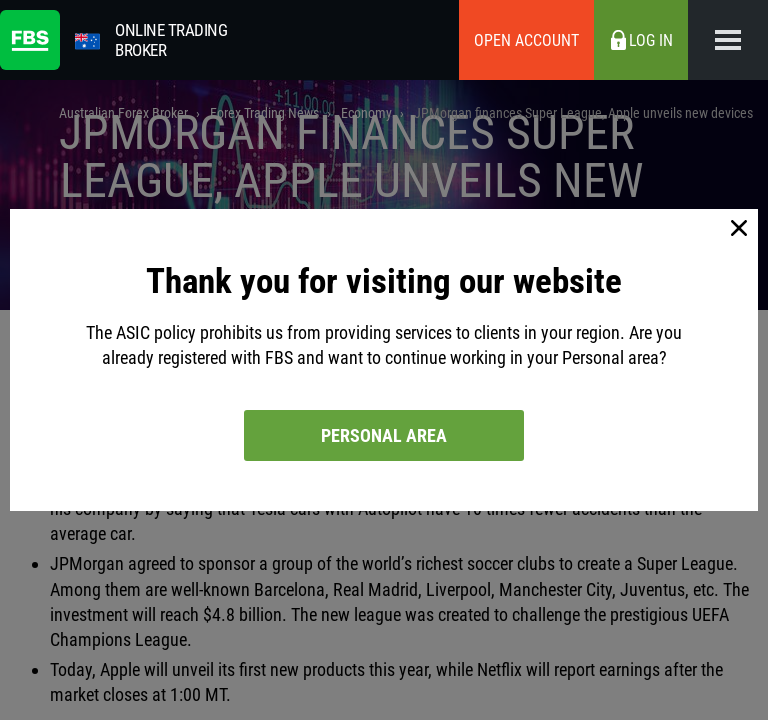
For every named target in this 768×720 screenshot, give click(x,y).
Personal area (384, 435)
